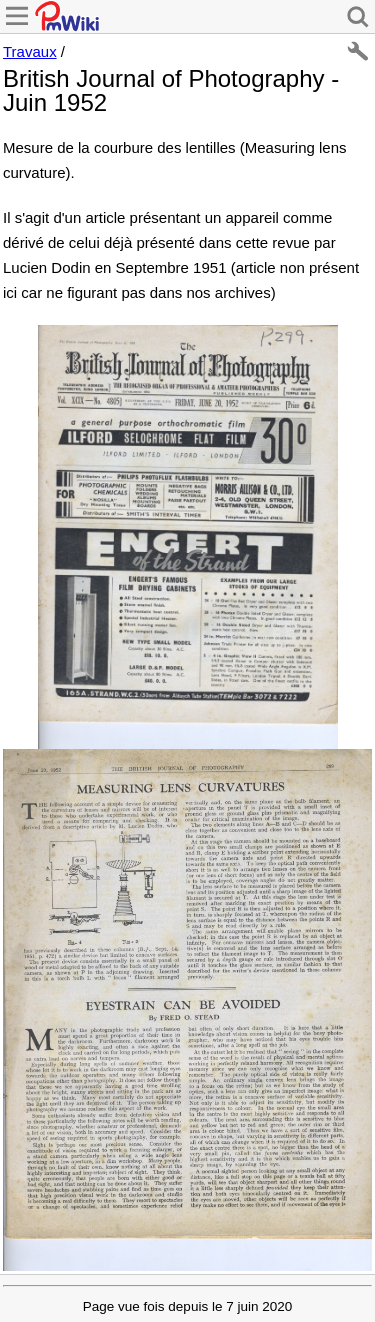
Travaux (30, 51)
